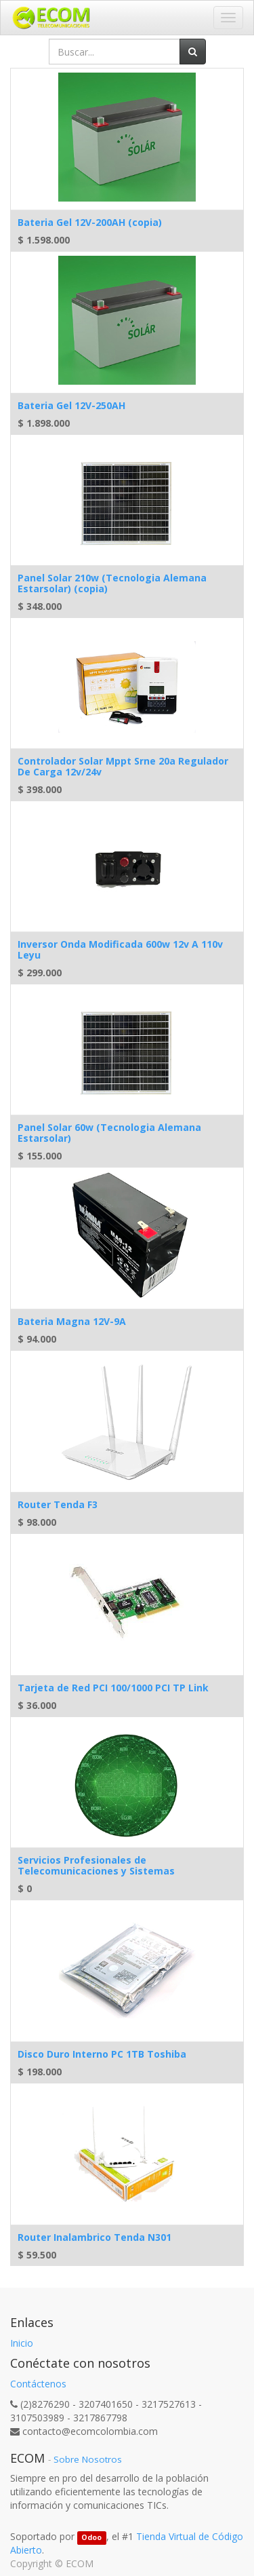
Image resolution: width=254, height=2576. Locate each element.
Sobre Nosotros (88, 2459)
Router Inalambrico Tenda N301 (94, 2237)
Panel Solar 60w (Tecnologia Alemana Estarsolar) (109, 1132)
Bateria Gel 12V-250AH (71, 405)
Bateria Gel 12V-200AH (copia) (90, 222)
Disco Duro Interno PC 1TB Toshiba (102, 2054)
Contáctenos (38, 2383)
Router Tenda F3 (58, 1504)
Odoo (91, 2537)
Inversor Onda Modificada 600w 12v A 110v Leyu (120, 949)
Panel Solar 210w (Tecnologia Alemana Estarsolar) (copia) (112, 582)
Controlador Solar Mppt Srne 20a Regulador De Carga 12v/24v (123, 765)
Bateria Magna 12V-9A (72, 1321)
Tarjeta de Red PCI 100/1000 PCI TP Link (113, 1687)
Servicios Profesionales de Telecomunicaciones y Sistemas (96, 1865)
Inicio (21, 2343)
